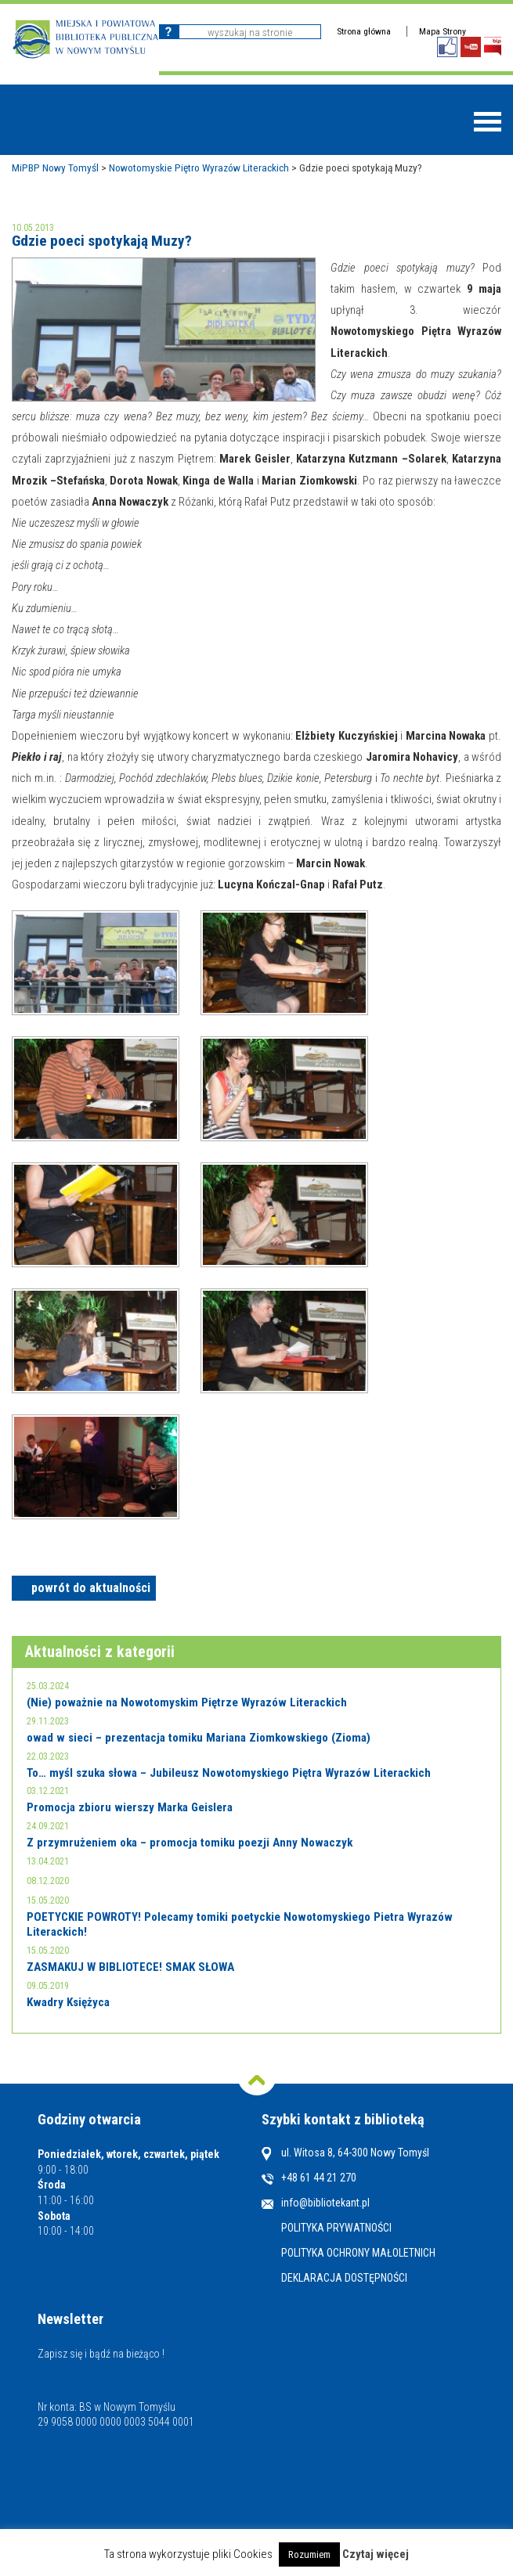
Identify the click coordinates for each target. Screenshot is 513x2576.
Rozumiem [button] (309, 2554)
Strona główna (364, 31)
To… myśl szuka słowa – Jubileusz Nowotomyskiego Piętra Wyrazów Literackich (229, 1773)
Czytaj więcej (375, 2554)
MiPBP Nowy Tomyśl (55, 167)
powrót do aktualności (90, 1587)
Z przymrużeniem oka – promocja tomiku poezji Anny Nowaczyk (189, 1843)
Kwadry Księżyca (68, 2002)
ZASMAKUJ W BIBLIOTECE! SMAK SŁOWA (130, 1967)
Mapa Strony (442, 31)
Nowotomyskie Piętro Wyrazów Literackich (199, 167)
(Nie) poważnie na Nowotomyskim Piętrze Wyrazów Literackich (187, 1702)
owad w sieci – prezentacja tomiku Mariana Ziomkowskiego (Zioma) (198, 1738)
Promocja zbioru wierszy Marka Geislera (130, 1807)
